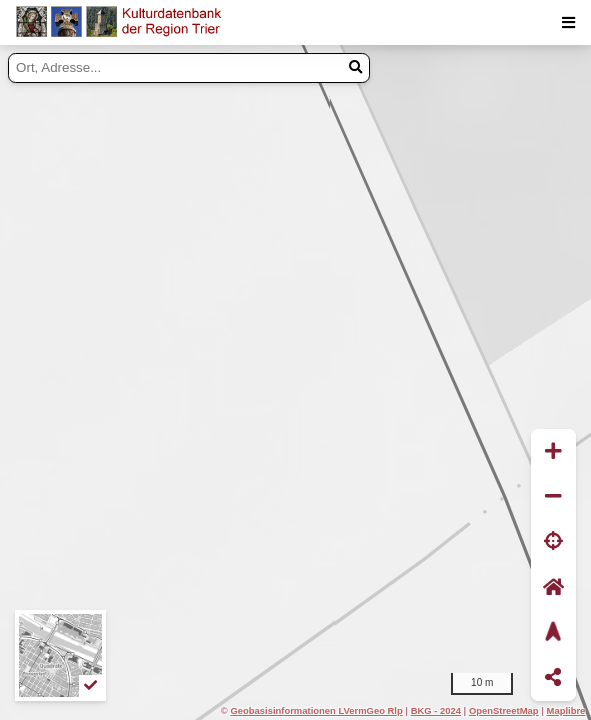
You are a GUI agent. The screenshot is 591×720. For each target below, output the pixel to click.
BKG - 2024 (436, 710)
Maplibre (566, 710)
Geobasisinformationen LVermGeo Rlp (316, 710)
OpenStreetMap (504, 710)
